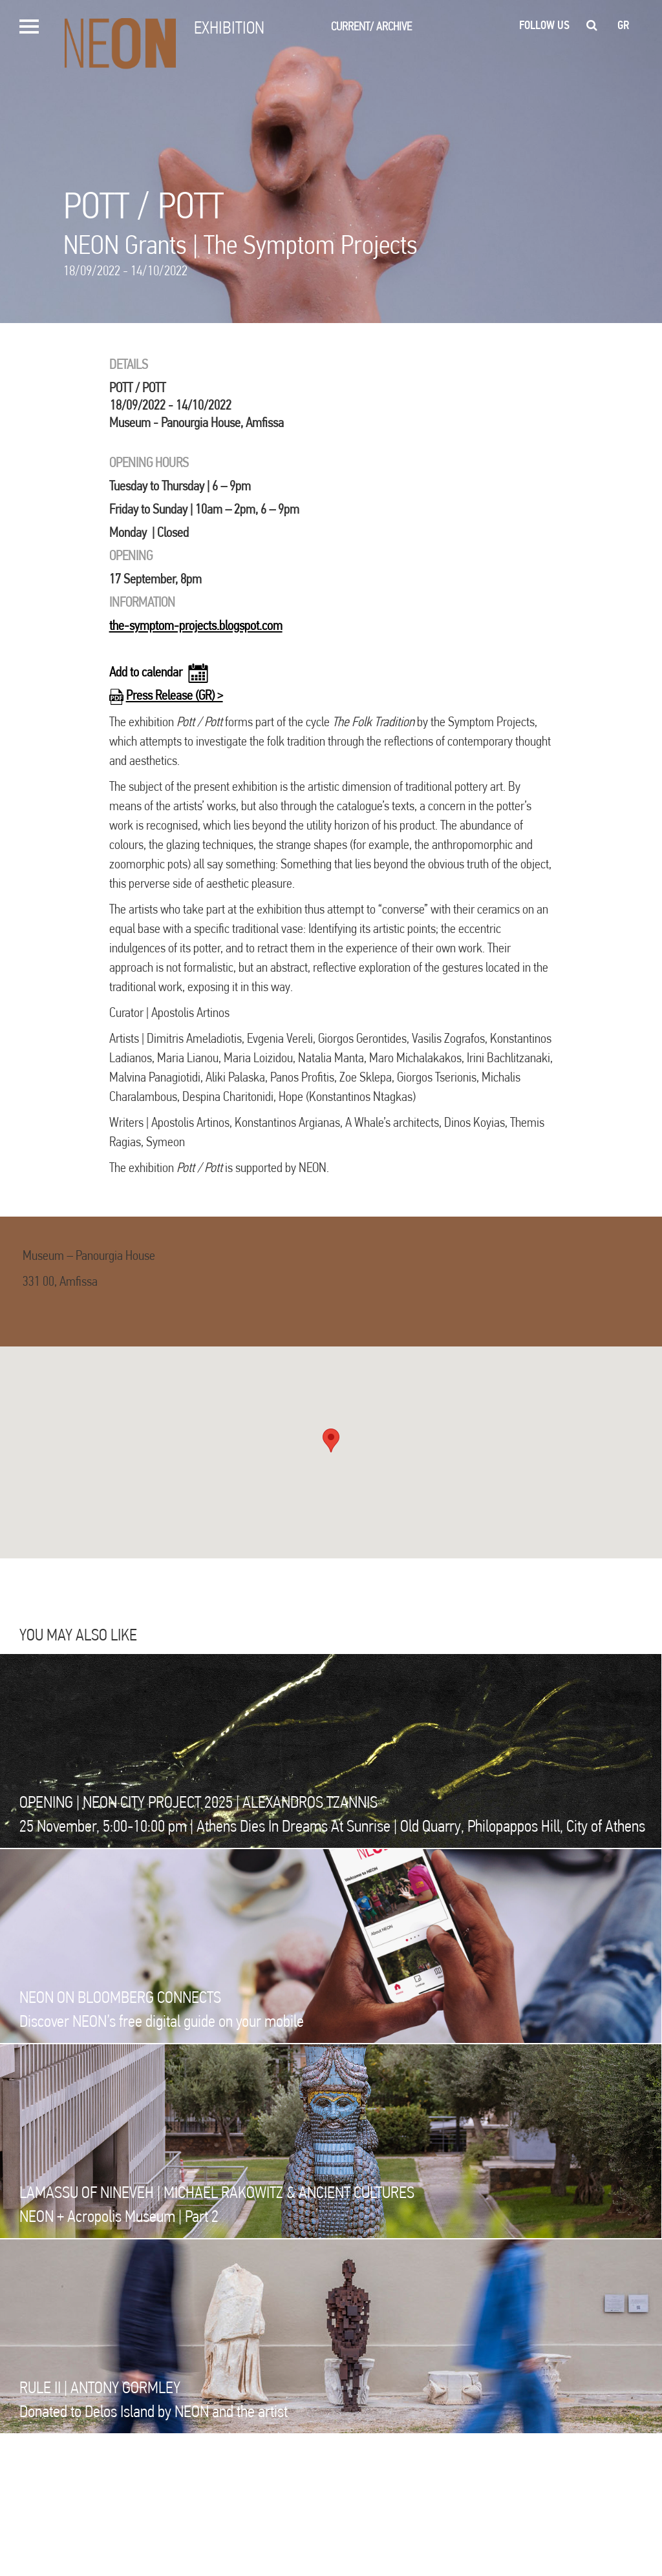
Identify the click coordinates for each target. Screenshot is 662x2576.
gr (623, 25)
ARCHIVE (394, 26)
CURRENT (352, 26)
